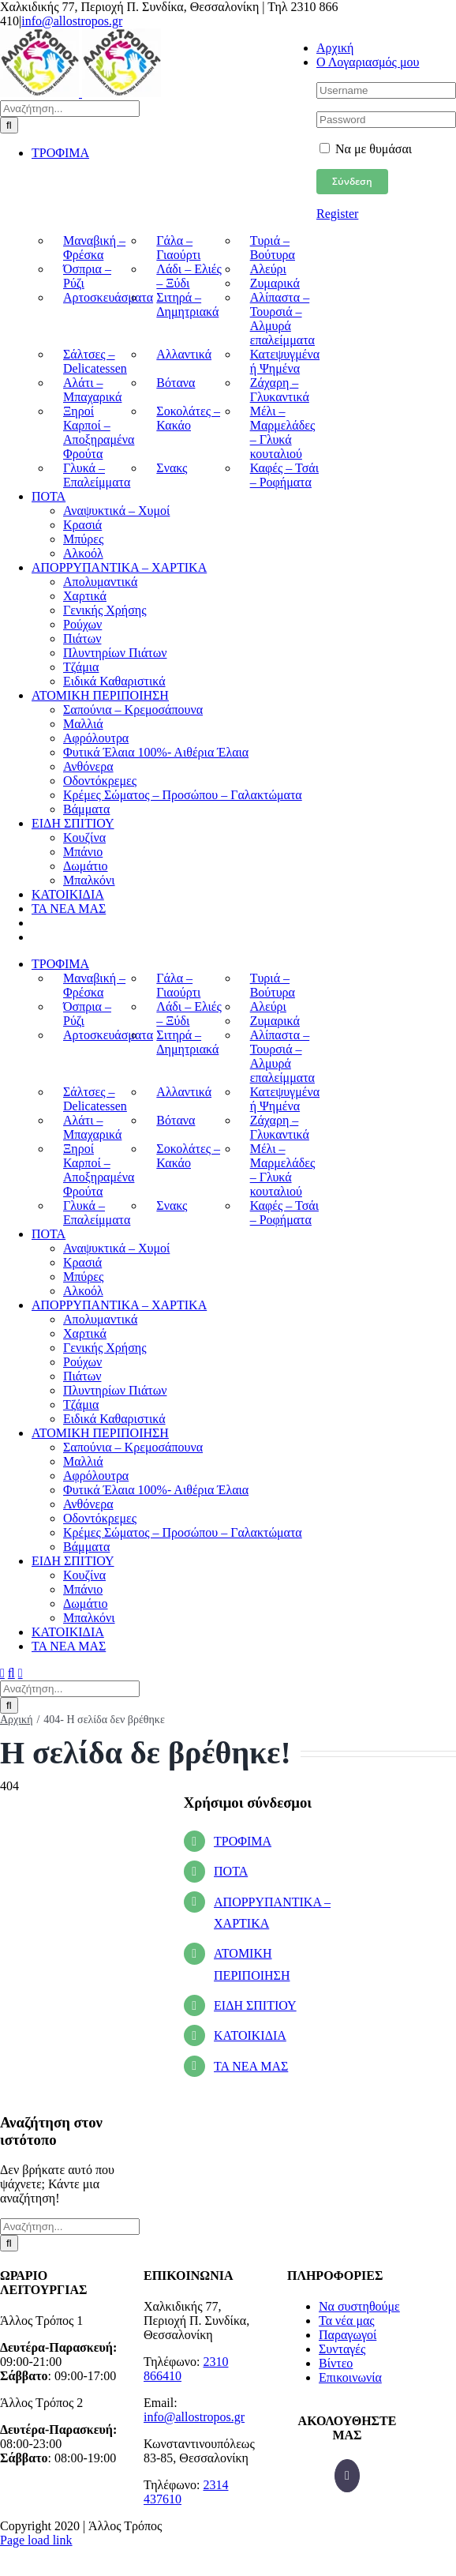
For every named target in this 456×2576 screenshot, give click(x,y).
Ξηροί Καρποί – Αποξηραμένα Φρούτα (98, 432)
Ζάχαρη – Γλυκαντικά (279, 390)
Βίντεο (336, 2363)
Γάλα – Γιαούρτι (178, 247)
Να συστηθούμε (359, 2306)
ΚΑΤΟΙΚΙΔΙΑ (250, 2035)
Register (337, 213)
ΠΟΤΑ (231, 1871)
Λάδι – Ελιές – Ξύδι (189, 276)
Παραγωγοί (347, 2334)
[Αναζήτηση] (9, 125)
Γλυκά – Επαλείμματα (96, 475)
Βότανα (175, 382)
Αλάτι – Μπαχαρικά (92, 390)
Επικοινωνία (350, 2377)
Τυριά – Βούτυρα (272, 247)
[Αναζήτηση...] (70, 108)
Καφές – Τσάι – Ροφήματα (284, 475)
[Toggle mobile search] (11, 1673)
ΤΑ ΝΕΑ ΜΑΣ (251, 2066)
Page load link (36, 2540)
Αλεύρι (268, 269)
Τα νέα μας (347, 2320)
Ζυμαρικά (275, 283)
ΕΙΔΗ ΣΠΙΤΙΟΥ (255, 2005)
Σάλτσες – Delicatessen (95, 361)
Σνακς (171, 468)
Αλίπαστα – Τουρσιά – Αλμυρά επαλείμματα (282, 319)
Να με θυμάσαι (366, 149)
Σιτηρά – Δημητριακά (187, 304)
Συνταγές (342, 2349)
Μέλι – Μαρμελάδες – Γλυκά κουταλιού (283, 432)
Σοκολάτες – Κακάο (188, 418)
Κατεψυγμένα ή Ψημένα (285, 361)
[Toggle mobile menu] (2, 1673)
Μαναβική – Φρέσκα (94, 247)
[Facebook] (347, 2475)
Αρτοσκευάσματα (108, 297)
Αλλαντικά (183, 354)
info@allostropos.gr (71, 21)
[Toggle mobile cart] (20, 1673)
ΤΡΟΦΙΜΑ (242, 1841)
